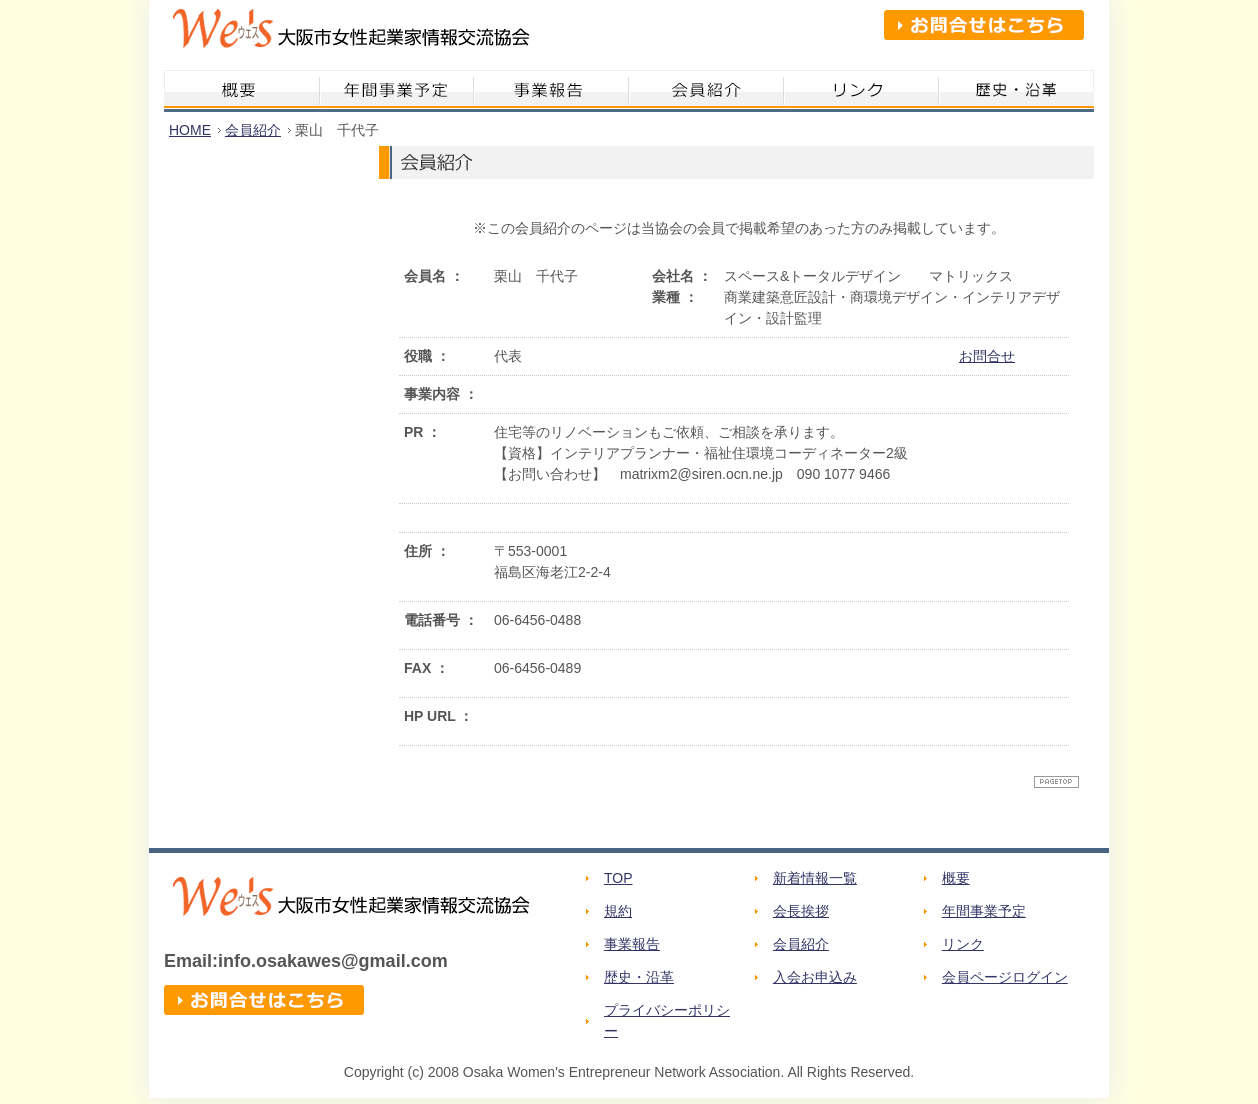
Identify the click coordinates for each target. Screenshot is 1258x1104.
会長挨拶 (801, 911)
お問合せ (987, 356)
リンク (963, 944)
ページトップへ (1056, 782)
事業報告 (632, 944)
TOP (618, 878)
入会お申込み (815, 977)
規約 (618, 911)
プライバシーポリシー (667, 1020)
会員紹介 (253, 130)
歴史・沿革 (639, 977)
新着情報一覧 (815, 878)
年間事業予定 (984, 911)
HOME (190, 130)
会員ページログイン (1005, 977)
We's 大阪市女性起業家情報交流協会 (346, 35)
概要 (956, 878)
